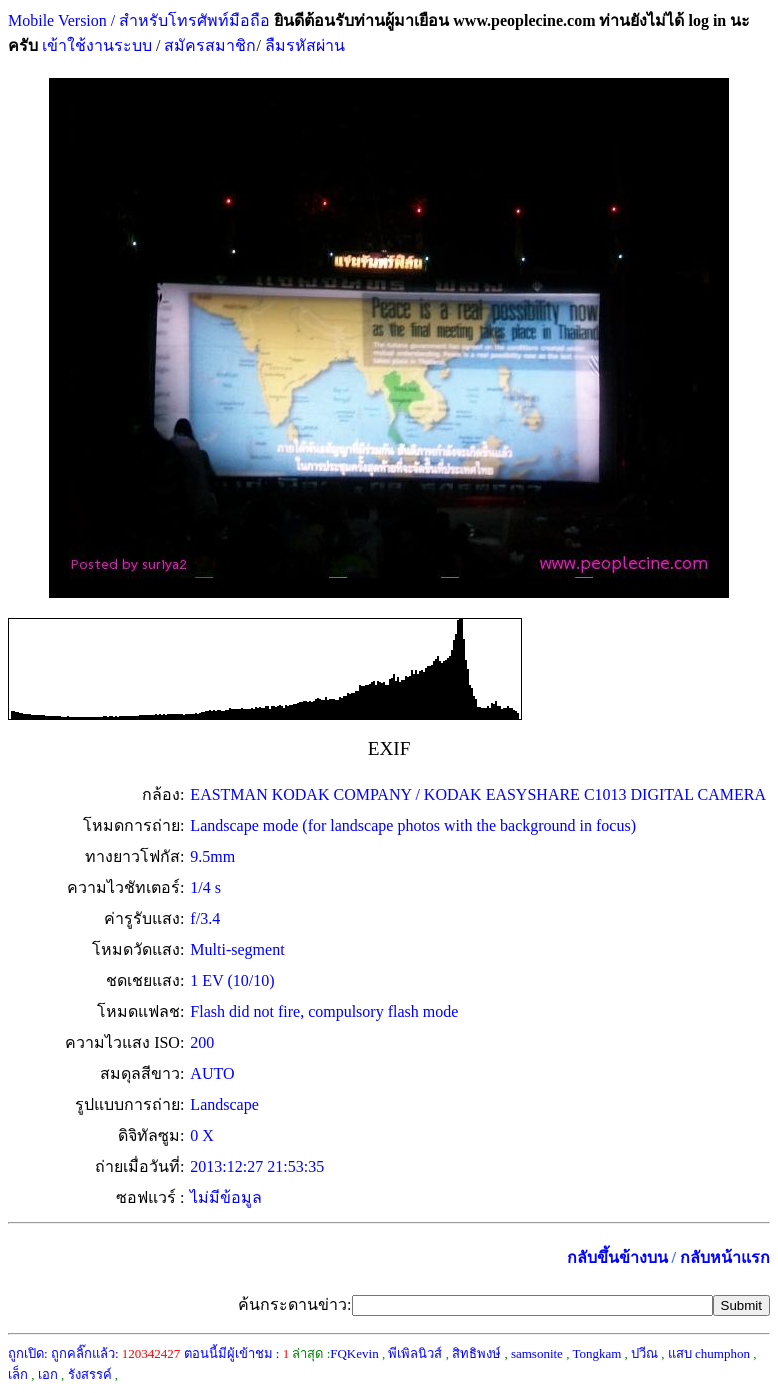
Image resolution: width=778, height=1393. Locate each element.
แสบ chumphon (709, 1353)
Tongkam (596, 1353)
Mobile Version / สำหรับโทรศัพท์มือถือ (139, 20)
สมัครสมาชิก (210, 45)
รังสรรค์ (90, 1374)
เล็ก (18, 1374)
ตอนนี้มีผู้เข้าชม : (237, 1353)
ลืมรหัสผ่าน (303, 45)
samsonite (537, 1353)
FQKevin (354, 1353)
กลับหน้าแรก (725, 1257)
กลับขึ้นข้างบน (617, 1257)
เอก (48, 1374)
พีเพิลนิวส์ (415, 1353)
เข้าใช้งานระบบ (95, 45)
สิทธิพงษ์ (476, 1353)
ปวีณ (644, 1353)
